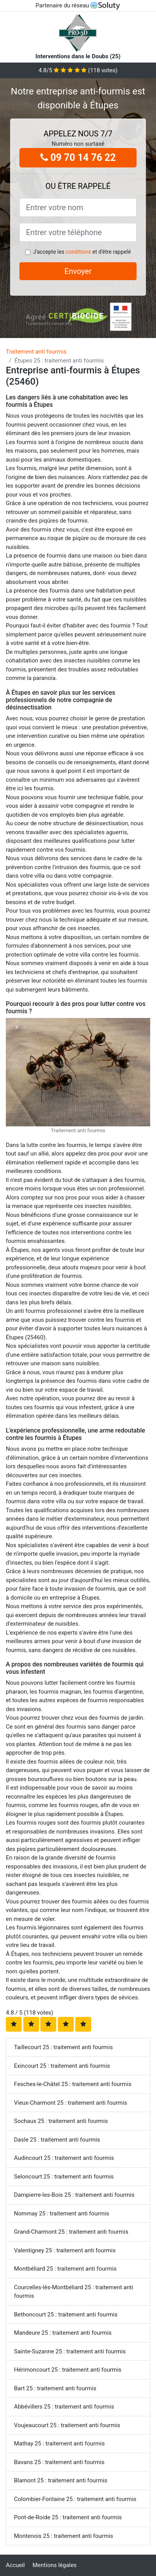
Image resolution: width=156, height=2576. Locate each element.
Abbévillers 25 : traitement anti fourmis (64, 2406)
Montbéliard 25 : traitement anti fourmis (65, 2268)
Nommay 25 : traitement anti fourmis (61, 2213)
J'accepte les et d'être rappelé (82, 252)
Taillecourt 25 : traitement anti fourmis (63, 2047)
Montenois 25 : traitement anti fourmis (63, 2535)
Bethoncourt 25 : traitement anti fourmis (66, 2314)
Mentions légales (55, 2565)
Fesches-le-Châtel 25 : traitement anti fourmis (73, 2084)
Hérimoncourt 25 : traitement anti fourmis (67, 2369)
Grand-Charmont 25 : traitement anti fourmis (71, 2231)
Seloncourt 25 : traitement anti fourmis (64, 2176)
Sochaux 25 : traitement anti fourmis (61, 2121)
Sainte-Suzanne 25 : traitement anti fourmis (70, 2351)
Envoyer (78, 271)
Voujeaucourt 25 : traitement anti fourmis (67, 2425)
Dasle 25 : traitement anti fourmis (57, 2139)
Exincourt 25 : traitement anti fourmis (62, 2065)
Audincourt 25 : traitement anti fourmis (64, 2157)
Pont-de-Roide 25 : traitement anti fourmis (68, 2517)
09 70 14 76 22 (78, 157)
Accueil (15, 2565)
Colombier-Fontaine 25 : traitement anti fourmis (75, 2499)
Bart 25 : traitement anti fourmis (55, 2388)
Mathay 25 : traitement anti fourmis (59, 2443)
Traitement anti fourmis (36, 351)
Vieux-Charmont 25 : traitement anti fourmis (70, 2102)
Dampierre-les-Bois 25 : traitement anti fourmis (74, 2194)
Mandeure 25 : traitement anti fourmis (63, 2332)
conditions (78, 252)
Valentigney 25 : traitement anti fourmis (65, 2250)
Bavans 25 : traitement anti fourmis (59, 2462)
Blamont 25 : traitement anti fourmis (60, 2480)
